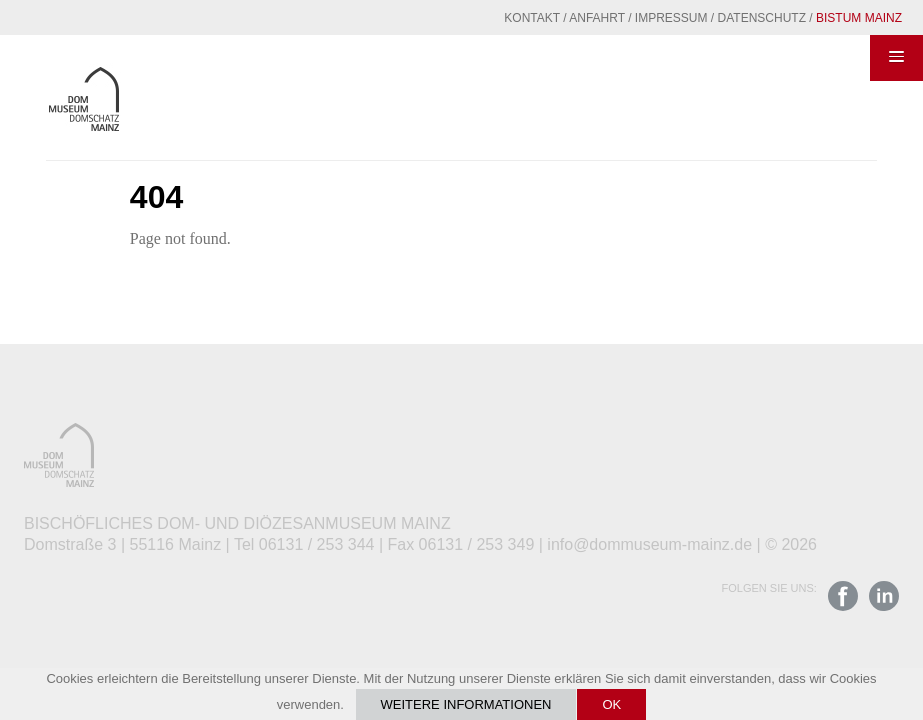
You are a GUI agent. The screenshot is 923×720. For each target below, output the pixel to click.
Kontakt (532, 18)
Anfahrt (597, 18)
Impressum (671, 18)
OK (611, 704)
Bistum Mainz (859, 18)
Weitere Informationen (466, 704)
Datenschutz (762, 18)
